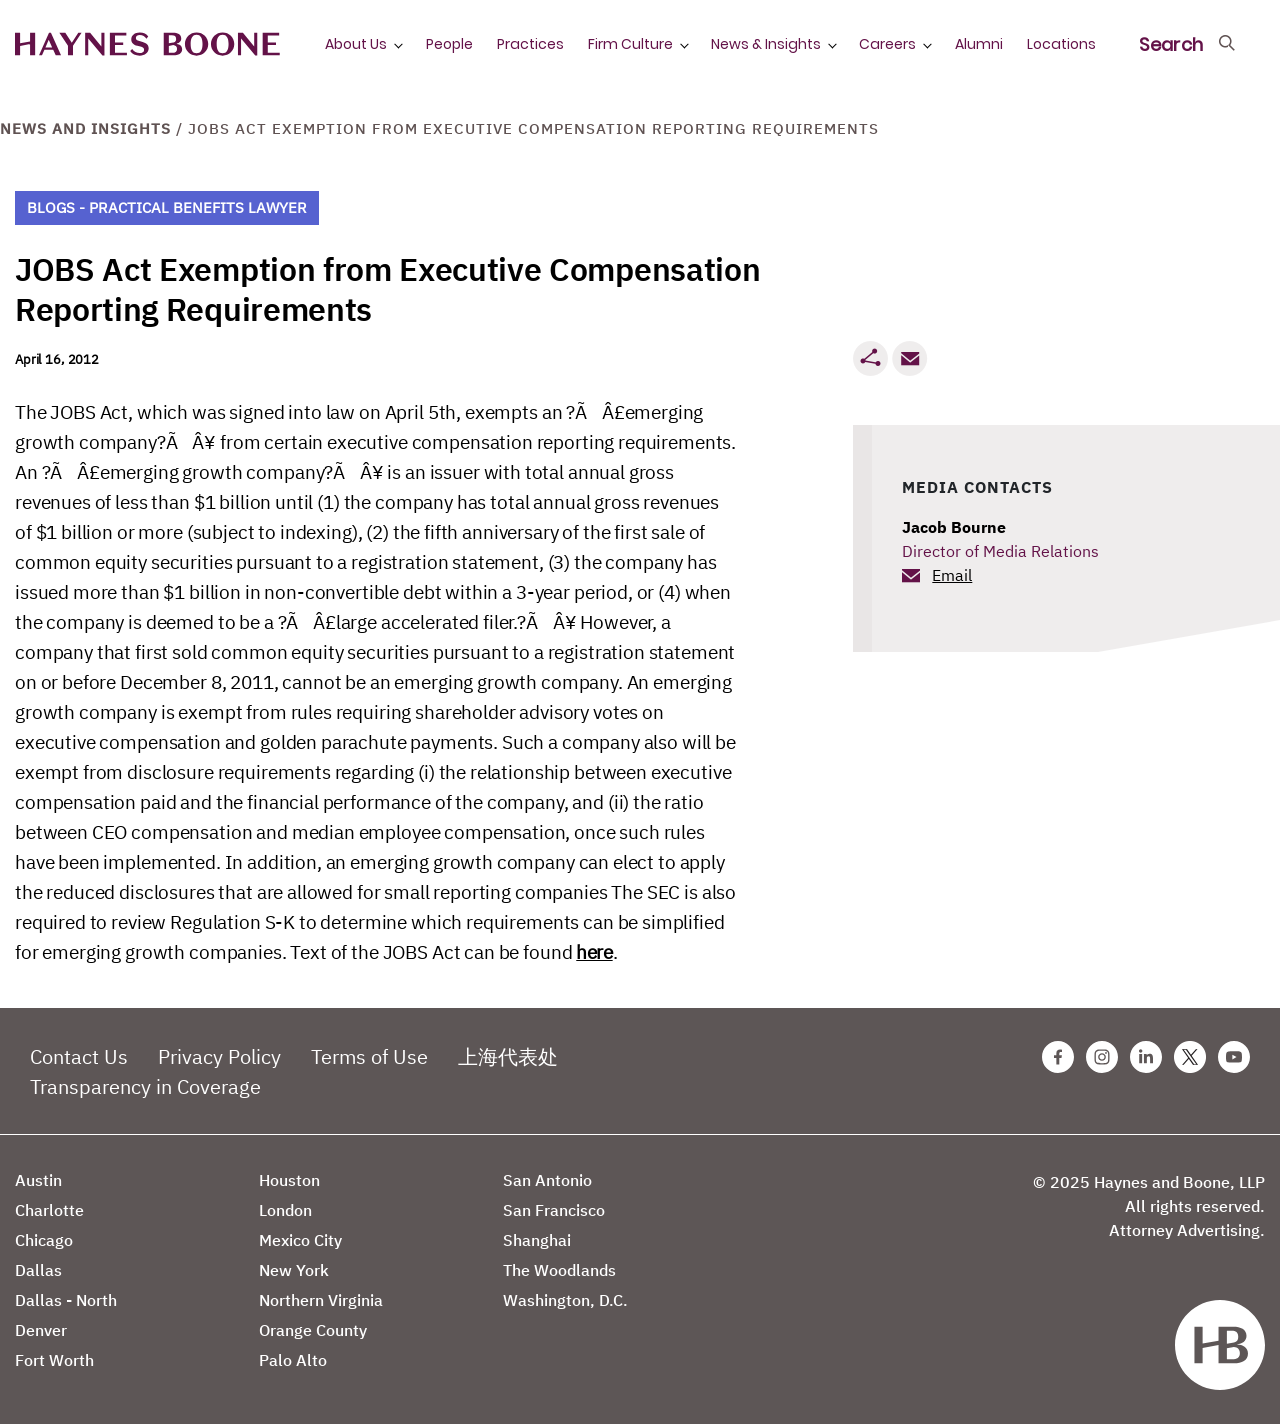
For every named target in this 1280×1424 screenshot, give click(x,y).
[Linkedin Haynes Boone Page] (1146, 1057)
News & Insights (766, 44)
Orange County (313, 1330)
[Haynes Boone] (147, 44)
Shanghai (537, 1240)
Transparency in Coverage (145, 1086)
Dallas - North (66, 1300)
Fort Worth (54, 1360)
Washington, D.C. (565, 1300)
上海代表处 (508, 1056)
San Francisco (554, 1210)
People (449, 44)
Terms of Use (369, 1056)
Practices (530, 44)
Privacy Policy (219, 1056)
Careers (887, 44)
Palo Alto (293, 1360)
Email (952, 575)
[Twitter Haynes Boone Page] (1190, 1057)
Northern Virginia (321, 1300)
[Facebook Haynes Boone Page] (1058, 1057)
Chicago (44, 1240)
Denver (41, 1330)
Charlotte (49, 1210)
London (285, 1210)
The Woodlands (559, 1270)
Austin (38, 1180)
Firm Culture (630, 44)
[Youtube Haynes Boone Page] (1234, 1057)
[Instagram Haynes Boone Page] (1102, 1057)
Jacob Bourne (954, 527)
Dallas (38, 1270)
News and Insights (85, 128)
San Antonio (547, 1180)
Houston (289, 1180)
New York (294, 1270)
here (594, 952)
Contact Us (79, 1056)
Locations (1061, 44)
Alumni (979, 44)
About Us (356, 44)
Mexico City (300, 1240)
